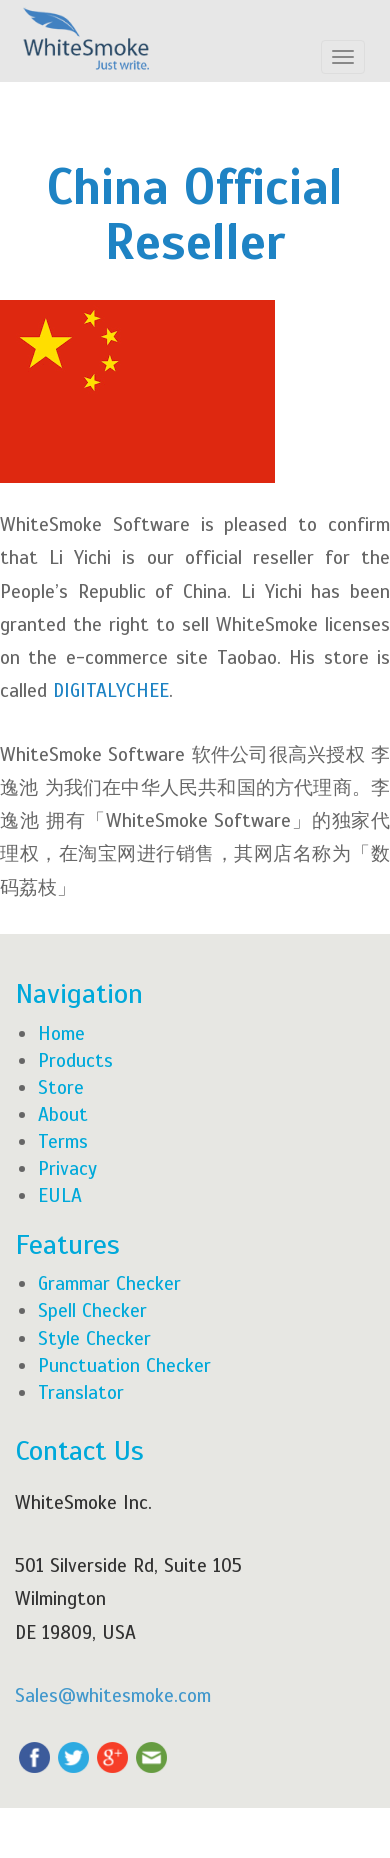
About (63, 1114)
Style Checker (94, 1338)
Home (61, 1033)
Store (61, 1087)
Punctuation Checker (124, 1365)
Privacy (67, 1168)
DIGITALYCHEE (111, 690)
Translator (81, 1392)
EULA (60, 1195)
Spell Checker (92, 1310)
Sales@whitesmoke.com (113, 1695)
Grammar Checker (109, 1283)
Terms (63, 1141)
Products (75, 1060)
